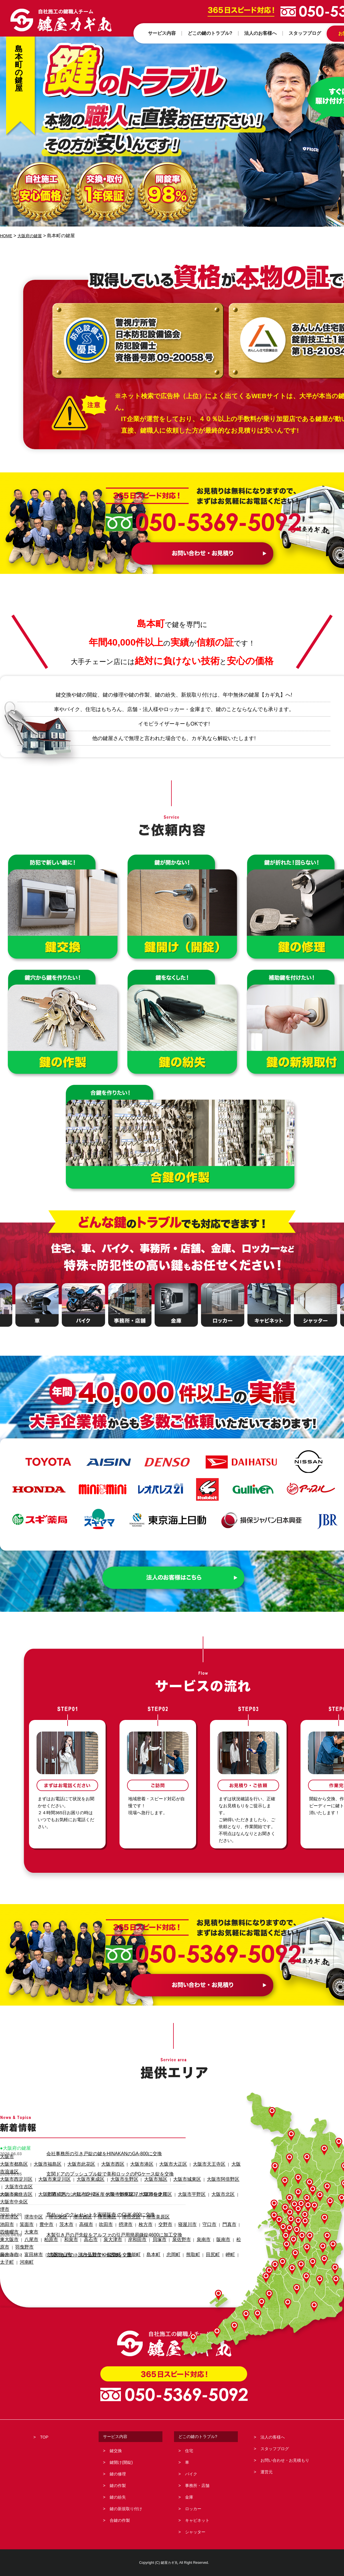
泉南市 (175, 2209)
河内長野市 (76, 2217)
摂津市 (108, 2202)
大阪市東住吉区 (13, 2179)
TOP (44, 2437)
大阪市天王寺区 (176, 2164)
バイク (191, 2474)
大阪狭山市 (51, 2217)
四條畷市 (217, 2202)
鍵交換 (116, 2450)
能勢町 (97, 2217)
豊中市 (40, 2202)
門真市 (198, 2202)
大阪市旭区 (131, 2172)
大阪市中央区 (214, 2179)
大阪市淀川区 (72, 2179)
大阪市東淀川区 (45, 2172)
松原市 (210, 2209)
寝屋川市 (162, 2202)
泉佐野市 (156, 2209)
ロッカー (193, 2508)
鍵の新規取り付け (126, 2508)
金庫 (189, 2497)
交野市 (143, 2202)
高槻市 (74, 2202)
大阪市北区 (187, 2179)
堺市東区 (49, 2194)
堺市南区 (91, 2194)
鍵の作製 (118, 2485)
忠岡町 (148, 2217)
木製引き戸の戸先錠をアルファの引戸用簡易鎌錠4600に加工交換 (109, 2232)
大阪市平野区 (161, 2179)
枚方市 (126, 2202)
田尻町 (183, 2217)
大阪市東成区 (75, 2172)
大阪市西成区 (43, 2179)
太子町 (213, 2217)
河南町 (230, 2217)
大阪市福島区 (39, 2164)
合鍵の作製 (120, 2520)
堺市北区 (112, 2194)
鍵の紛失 (118, 2497)
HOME (7, 235)
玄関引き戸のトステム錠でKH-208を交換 (86, 2252)
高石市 (78, 2209)
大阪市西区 (95, 2164)
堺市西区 (70, 2194)
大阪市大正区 (146, 2164)
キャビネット (197, 2520)
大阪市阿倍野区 (188, 2172)
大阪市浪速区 (207, 2164)
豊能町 (114, 2217)
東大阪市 (7, 2209)
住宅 (189, 2450)
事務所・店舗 (197, 2485)
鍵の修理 (118, 2474)
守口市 (181, 2202)
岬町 (198, 2217)
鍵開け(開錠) (121, 2462)
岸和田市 (118, 2209)
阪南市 (192, 2209)
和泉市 (61, 2209)
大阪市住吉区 (218, 2172)
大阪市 (5, 2157)
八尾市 (26, 2209)
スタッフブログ (274, 2448)
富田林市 (28, 2217)
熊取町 (165, 2217)
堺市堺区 (7, 2194)
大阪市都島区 (11, 2164)
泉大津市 (97, 2209)
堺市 (4, 2187)
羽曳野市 (228, 2209)
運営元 (266, 2472)
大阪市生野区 (104, 2172)
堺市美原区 (135, 2194)
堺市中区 (28, 2194)
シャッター (195, 2532)
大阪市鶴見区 (100, 2179)
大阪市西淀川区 (13, 2172)
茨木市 (57, 2202)
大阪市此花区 (68, 2164)
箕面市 (22, 2202)
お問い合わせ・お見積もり (284, 2460)
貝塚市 (137, 2209)
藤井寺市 (7, 2217)
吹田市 (91, 2202)
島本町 (131, 2217)
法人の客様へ (272, 2437)
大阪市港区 (119, 2164)
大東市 (236, 2202)
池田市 (5, 2202)
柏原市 (43, 2209)
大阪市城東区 (157, 2172)
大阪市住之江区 (131, 2179)
